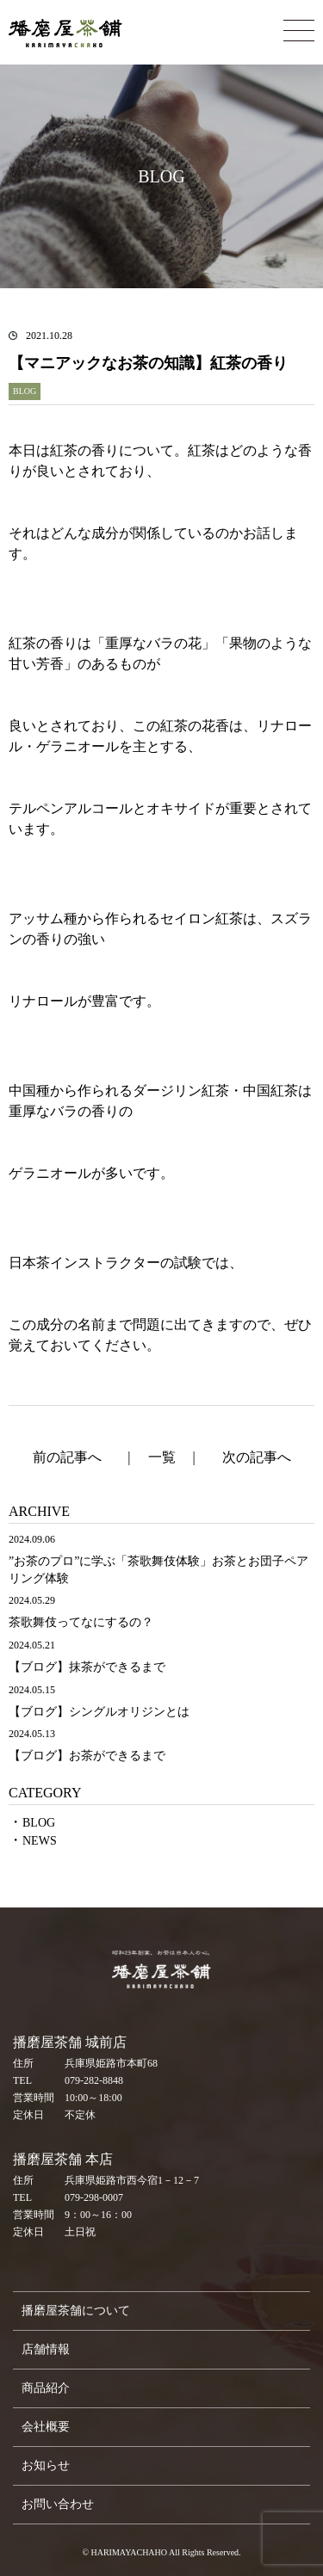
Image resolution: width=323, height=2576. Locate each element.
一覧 (162, 1457)
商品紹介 (46, 2388)
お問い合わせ (58, 2504)
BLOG (38, 1822)
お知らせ (46, 2465)
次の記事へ (256, 1457)
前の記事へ (67, 1457)
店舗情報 (46, 2349)
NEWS (39, 1840)
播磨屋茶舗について (76, 2310)
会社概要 (46, 2426)
